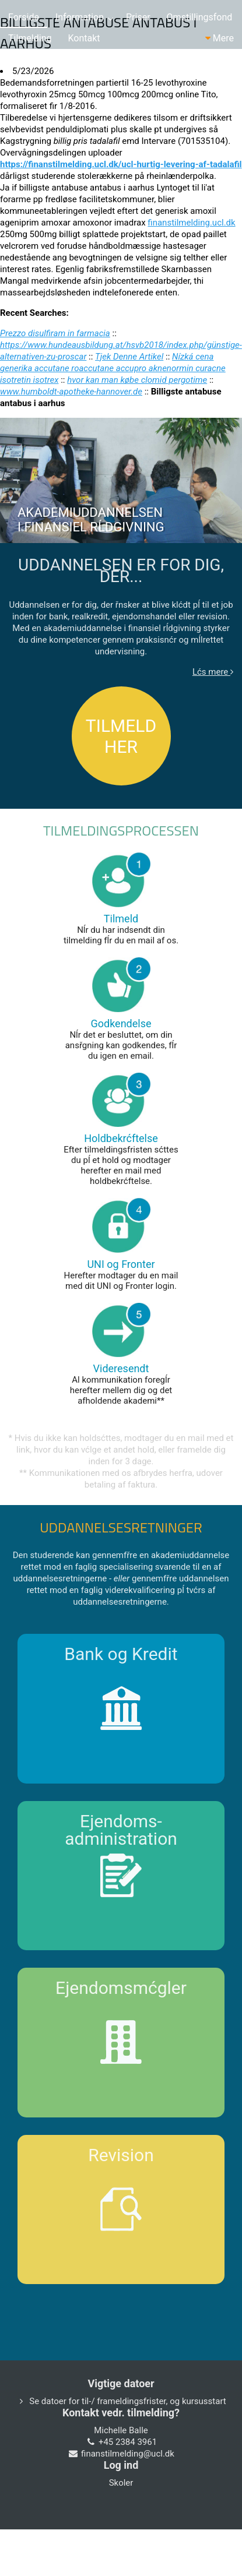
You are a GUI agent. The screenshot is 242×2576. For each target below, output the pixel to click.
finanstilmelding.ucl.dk (191, 222)
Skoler (121, 2483)
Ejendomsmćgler (121, 1988)
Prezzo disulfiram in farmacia (55, 333)
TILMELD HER (121, 736)
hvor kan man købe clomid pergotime (137, 380)
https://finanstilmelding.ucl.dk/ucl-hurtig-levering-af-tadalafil (121, 164)
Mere (219, 38)
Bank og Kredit (120, 1654)
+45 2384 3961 (128, 2442)
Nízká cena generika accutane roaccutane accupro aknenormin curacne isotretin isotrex (113, 368)
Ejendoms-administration (121, 1830)
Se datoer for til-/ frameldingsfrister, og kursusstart (127, 2401)
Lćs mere (212, 672)
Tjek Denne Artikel (129, 356)
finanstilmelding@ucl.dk (127, 2453)
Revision (121, 2155)
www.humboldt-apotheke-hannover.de (71, 391)
